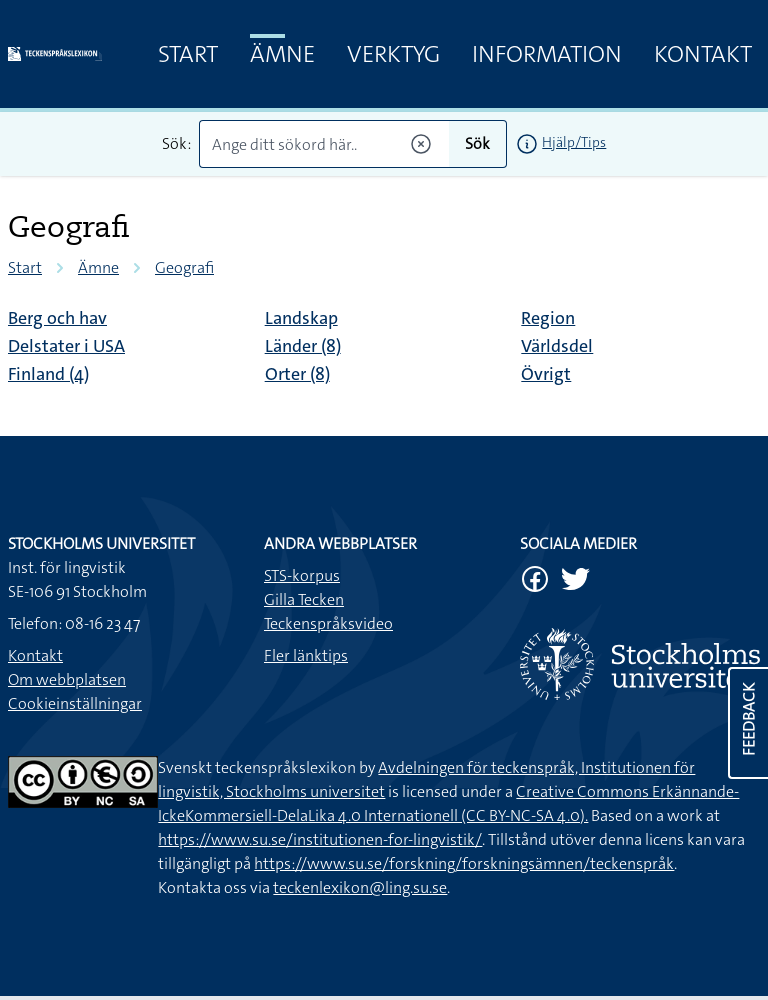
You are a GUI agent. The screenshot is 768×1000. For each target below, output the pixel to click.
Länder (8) (303, 346)
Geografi (184, 267)
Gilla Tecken (304, 599)
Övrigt (546, 374)
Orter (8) (297, 374)
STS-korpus (302, 575)
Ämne (282, 54)
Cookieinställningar (75, 703)
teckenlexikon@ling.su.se (360, 887)
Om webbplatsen (67, 679)
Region (548, 318)
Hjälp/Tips (574, 142)
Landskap (301, 318)
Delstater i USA (66, 346)
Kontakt (703, 54)
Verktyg (393, 54)
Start (188, 54)
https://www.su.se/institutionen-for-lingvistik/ (320, 839)
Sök (477, 143)
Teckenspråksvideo (328, 623)
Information (547, 54)
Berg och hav (57, 318)
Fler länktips (306, 655)
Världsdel (557, 346)
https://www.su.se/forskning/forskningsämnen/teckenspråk (464, 863)
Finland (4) (48, 374)
